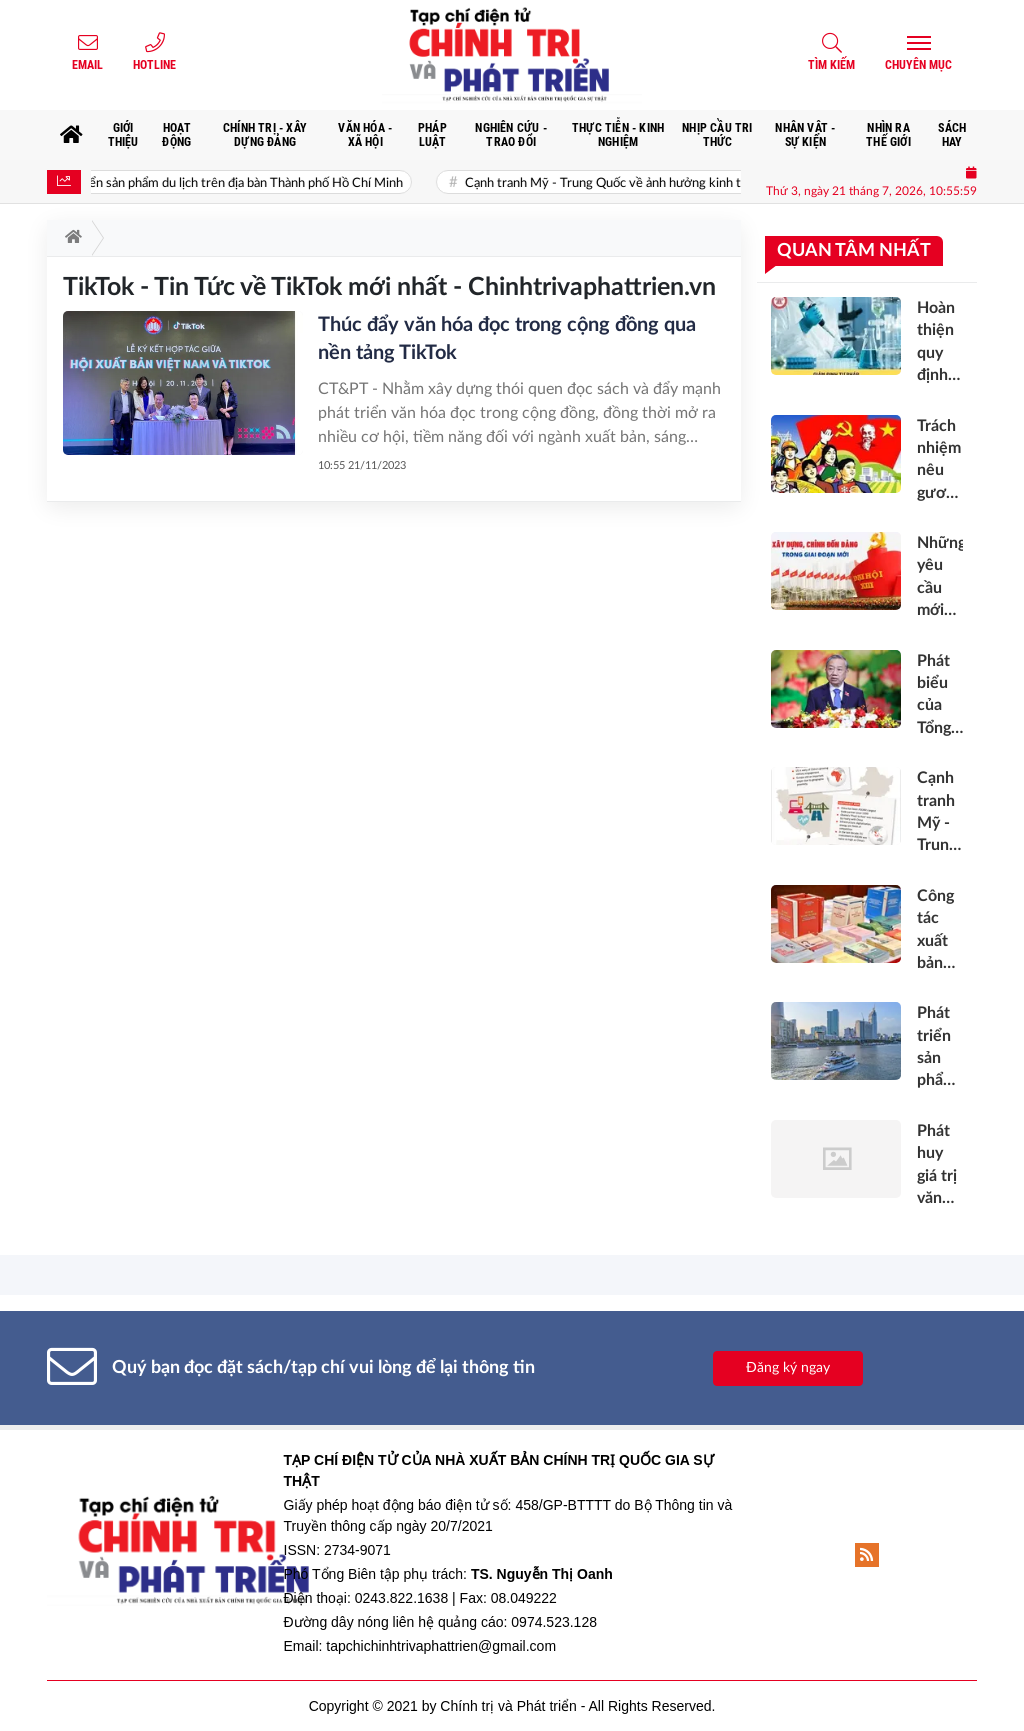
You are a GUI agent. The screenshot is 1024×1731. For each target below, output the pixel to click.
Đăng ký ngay (788, 1368)
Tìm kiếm (831, 65)
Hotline (154, 65)
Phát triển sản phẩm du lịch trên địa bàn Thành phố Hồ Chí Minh (239, 183)
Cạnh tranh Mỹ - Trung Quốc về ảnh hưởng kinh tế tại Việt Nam (657, 183)
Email (87, 65)
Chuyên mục (918, 65)
